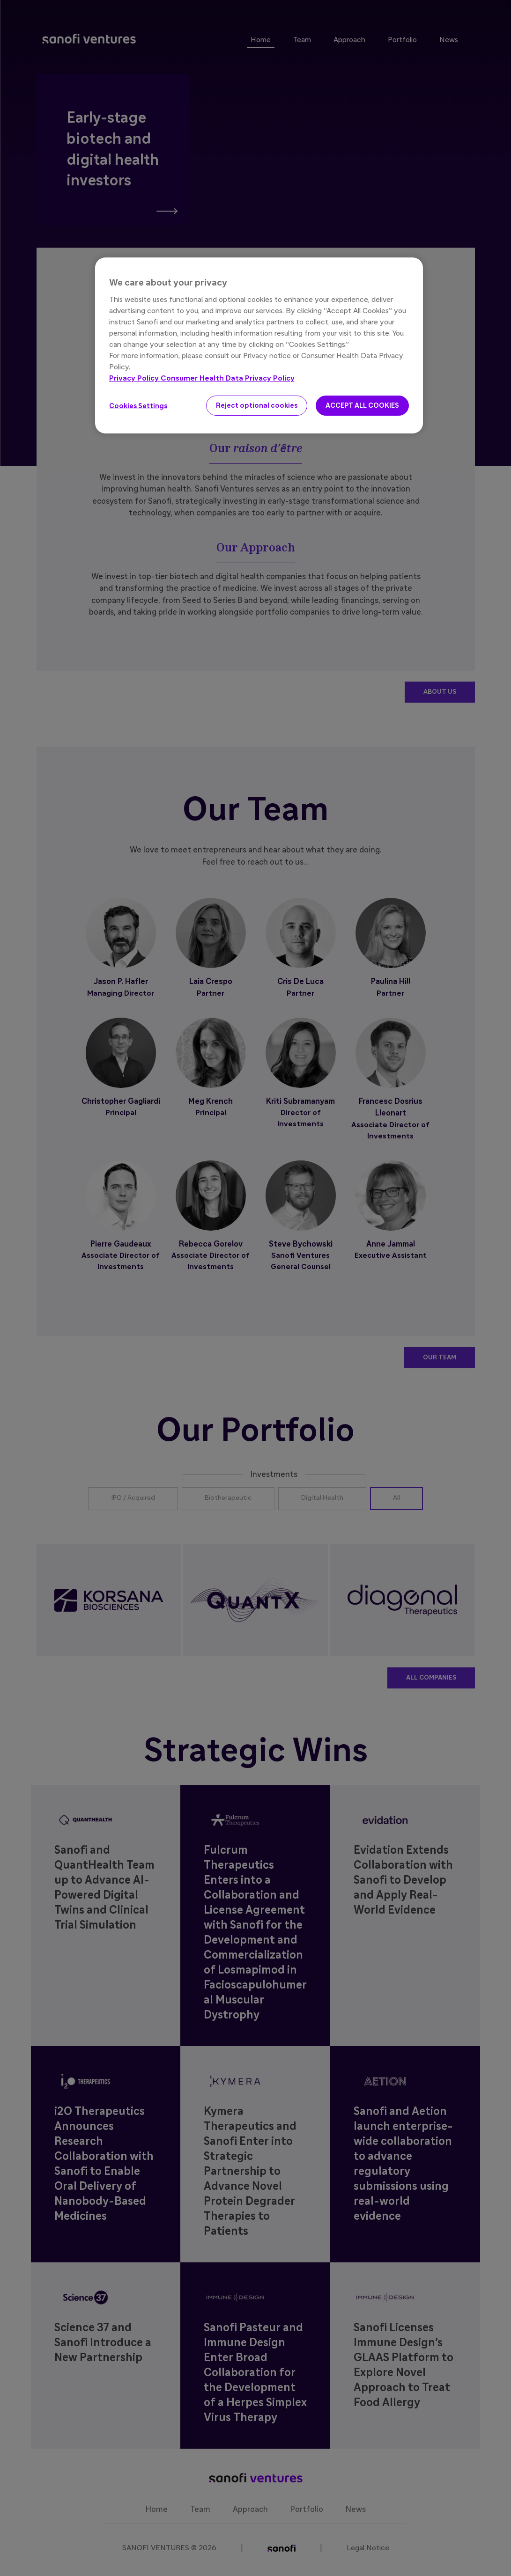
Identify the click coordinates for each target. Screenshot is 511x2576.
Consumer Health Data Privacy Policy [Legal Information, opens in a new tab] (228, 378)
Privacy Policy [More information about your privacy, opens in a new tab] (135, 378)
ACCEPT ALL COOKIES (362, 405)
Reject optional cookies (256, 405)
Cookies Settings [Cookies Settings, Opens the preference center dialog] (138, 406)
